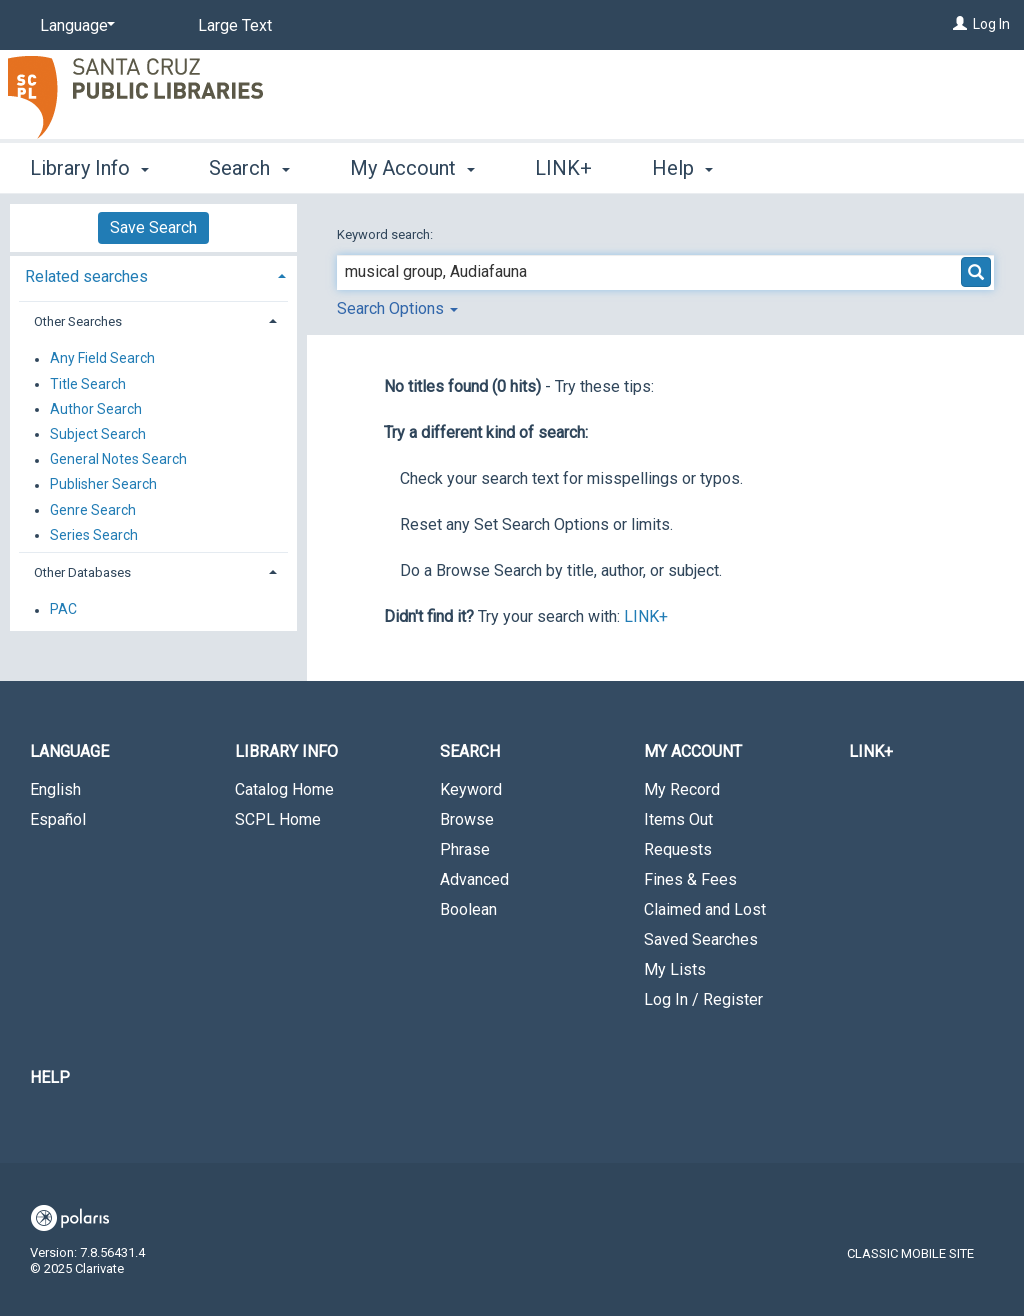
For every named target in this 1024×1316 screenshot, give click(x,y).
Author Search (96, 409)
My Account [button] (412, 168)
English (55, 789)
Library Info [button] (89, 168)
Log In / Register (703, 999)
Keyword (471, 789)
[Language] (74, 26)
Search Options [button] (397, 308)
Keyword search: (386, 234)
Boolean (468, 909)
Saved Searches (701, 939)
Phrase (465, 849)
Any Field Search (102, 359)
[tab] (153, 274)
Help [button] (682, 168)
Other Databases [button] (82, 572)
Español (58, 819)
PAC (63, 610)
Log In (991, 24)
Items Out (678, 819)
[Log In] (960, 24)
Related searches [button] (86, 276)
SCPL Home (278, 819)
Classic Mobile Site (910, 1253)
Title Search (88, 384)
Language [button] (69, 751)
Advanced (474, 879)
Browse (467, 819)
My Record (682, 789)
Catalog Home (284, 789)
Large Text (235, 25)
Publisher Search (103, 485)
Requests (678, 849)
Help (50, 1077)
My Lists (675, 969)
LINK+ (563, 168)
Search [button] (249, 168)
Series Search (94, 535)
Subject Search (98, 434)
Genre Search (93, 510)
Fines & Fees (690, 879)
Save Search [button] (153, 227)
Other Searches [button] (78, 321)
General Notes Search (118, 460)
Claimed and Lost (705, 909)
